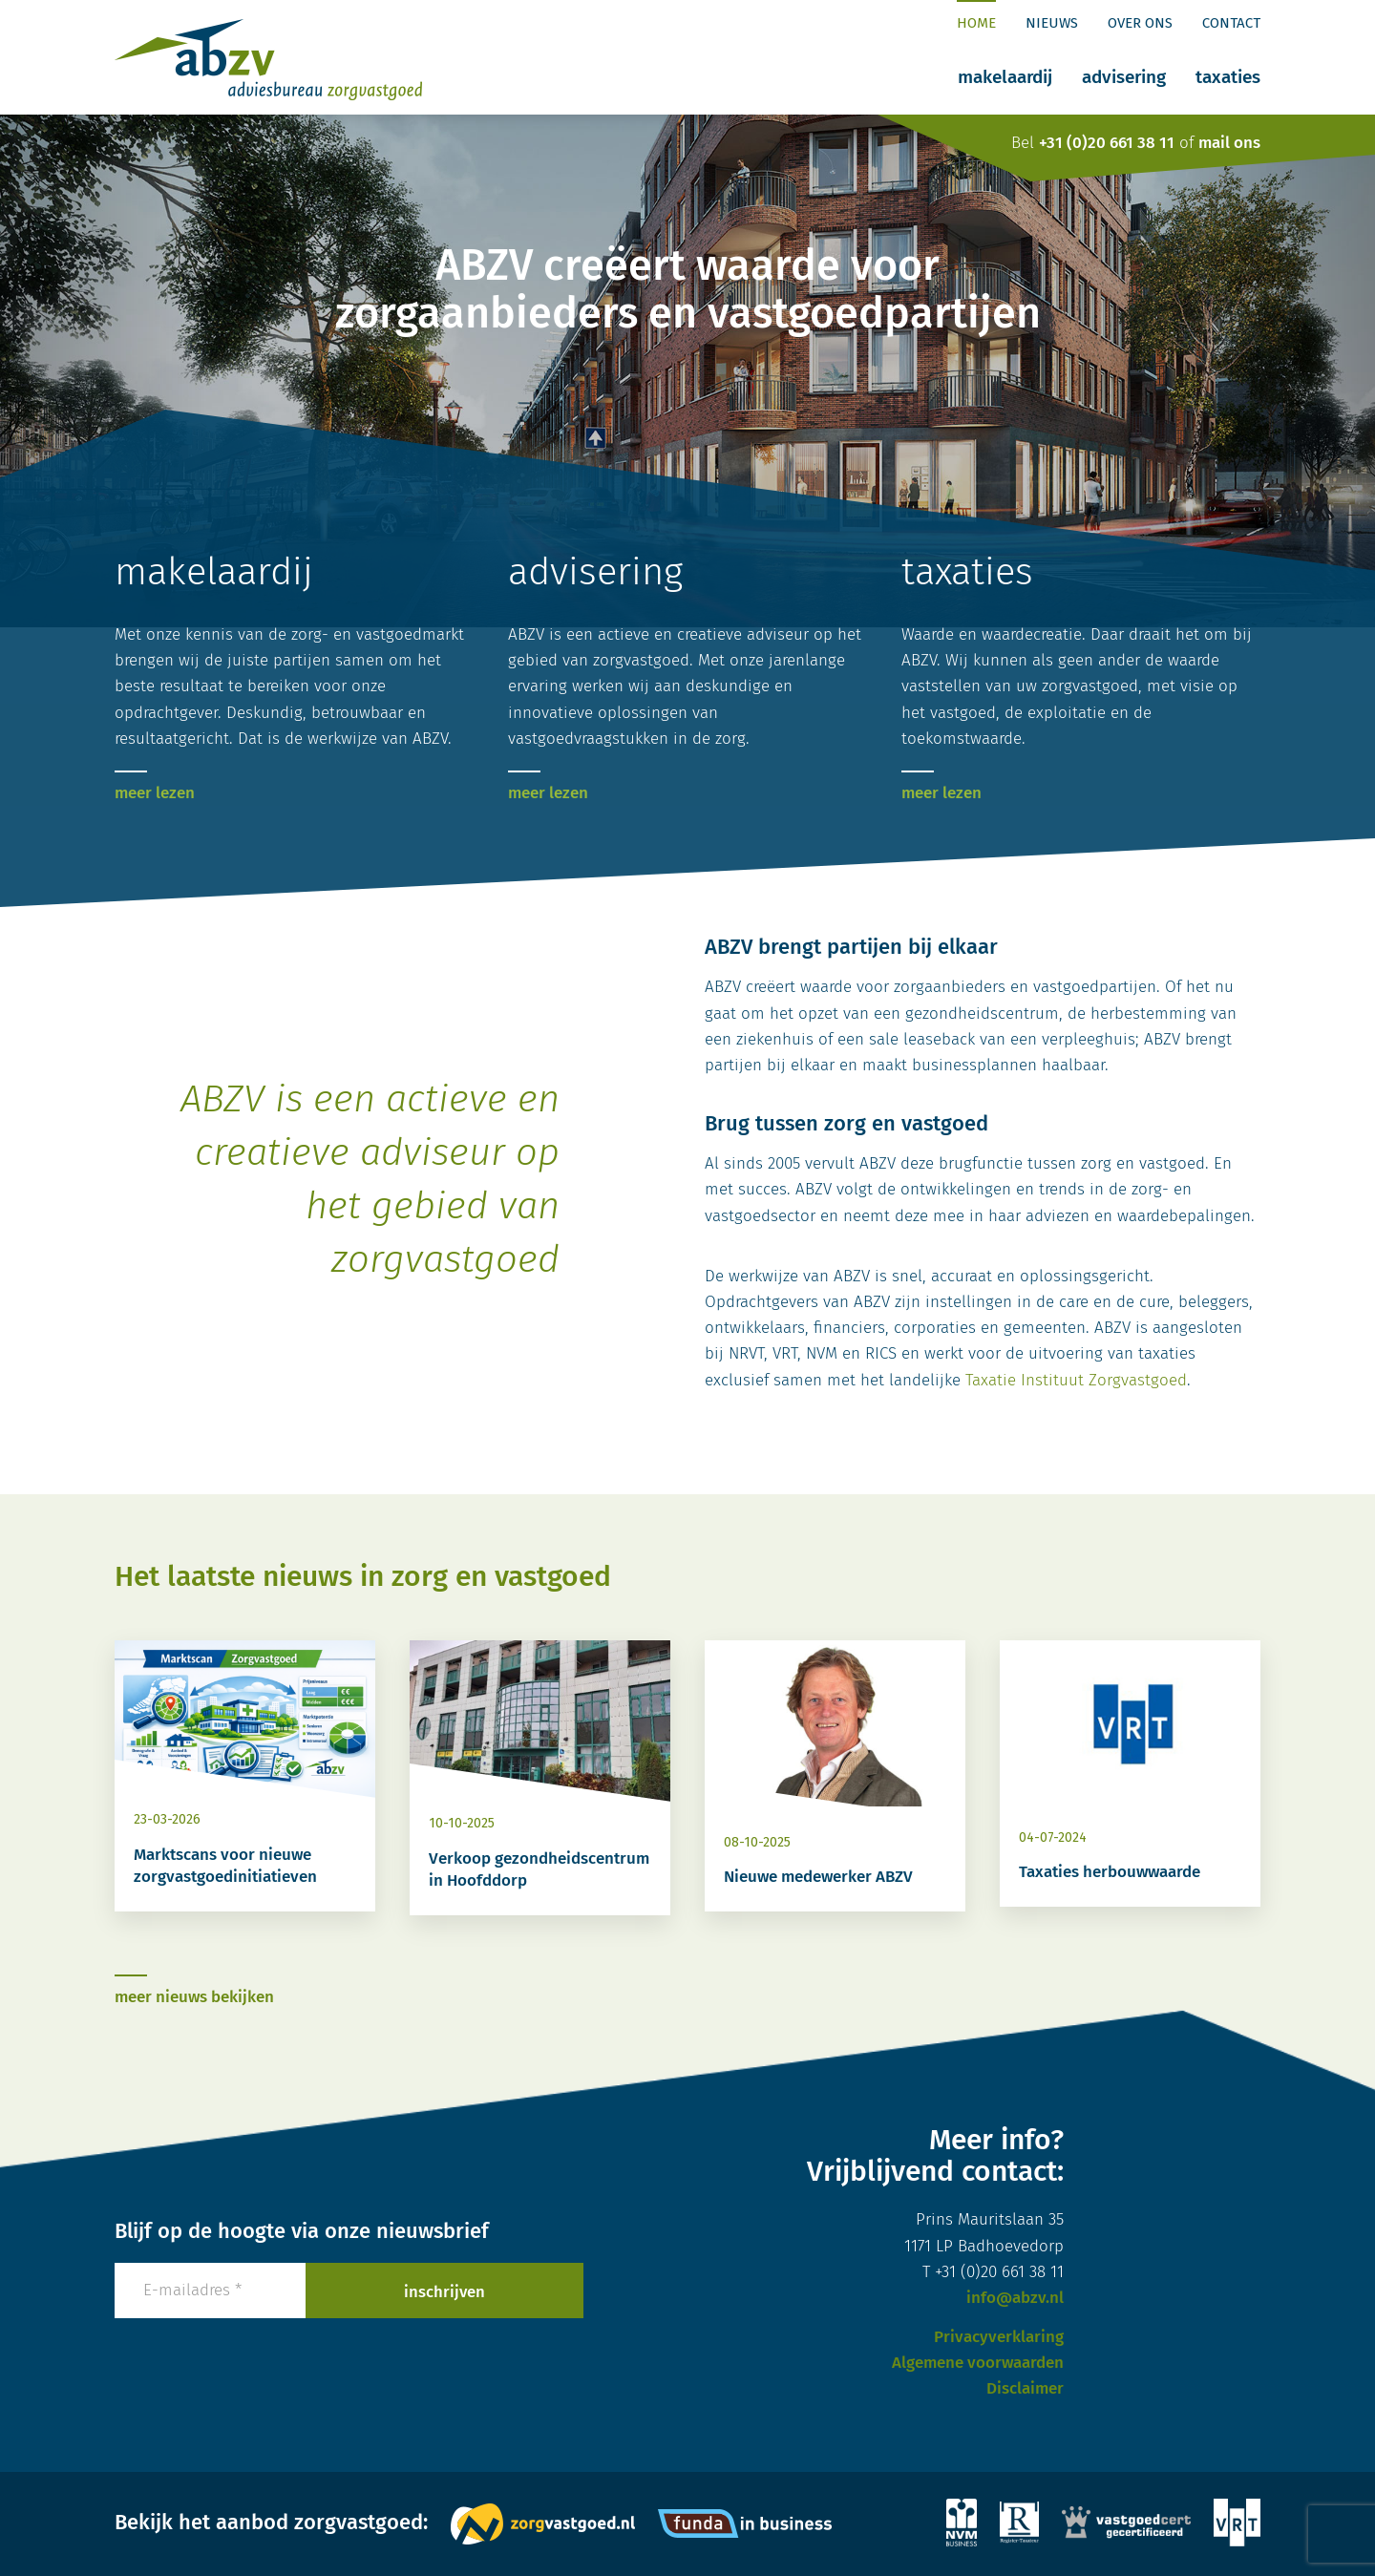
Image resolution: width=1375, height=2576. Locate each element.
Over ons (1140, 23)
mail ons (1229, 143)
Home (976, 23)
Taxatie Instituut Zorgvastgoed (1076, 1380)
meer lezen (155, 793)
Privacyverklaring (999, 2337)
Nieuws (1052, 23)
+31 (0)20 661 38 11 (1106, 143)
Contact (1231, 23)
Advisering (1124, 77)
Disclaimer (1025, 2388)
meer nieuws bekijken (194, 1997)
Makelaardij (1005, 77)
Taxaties (1227, 77)
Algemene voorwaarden (978, 2363)
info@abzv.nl (1015, 2298)
